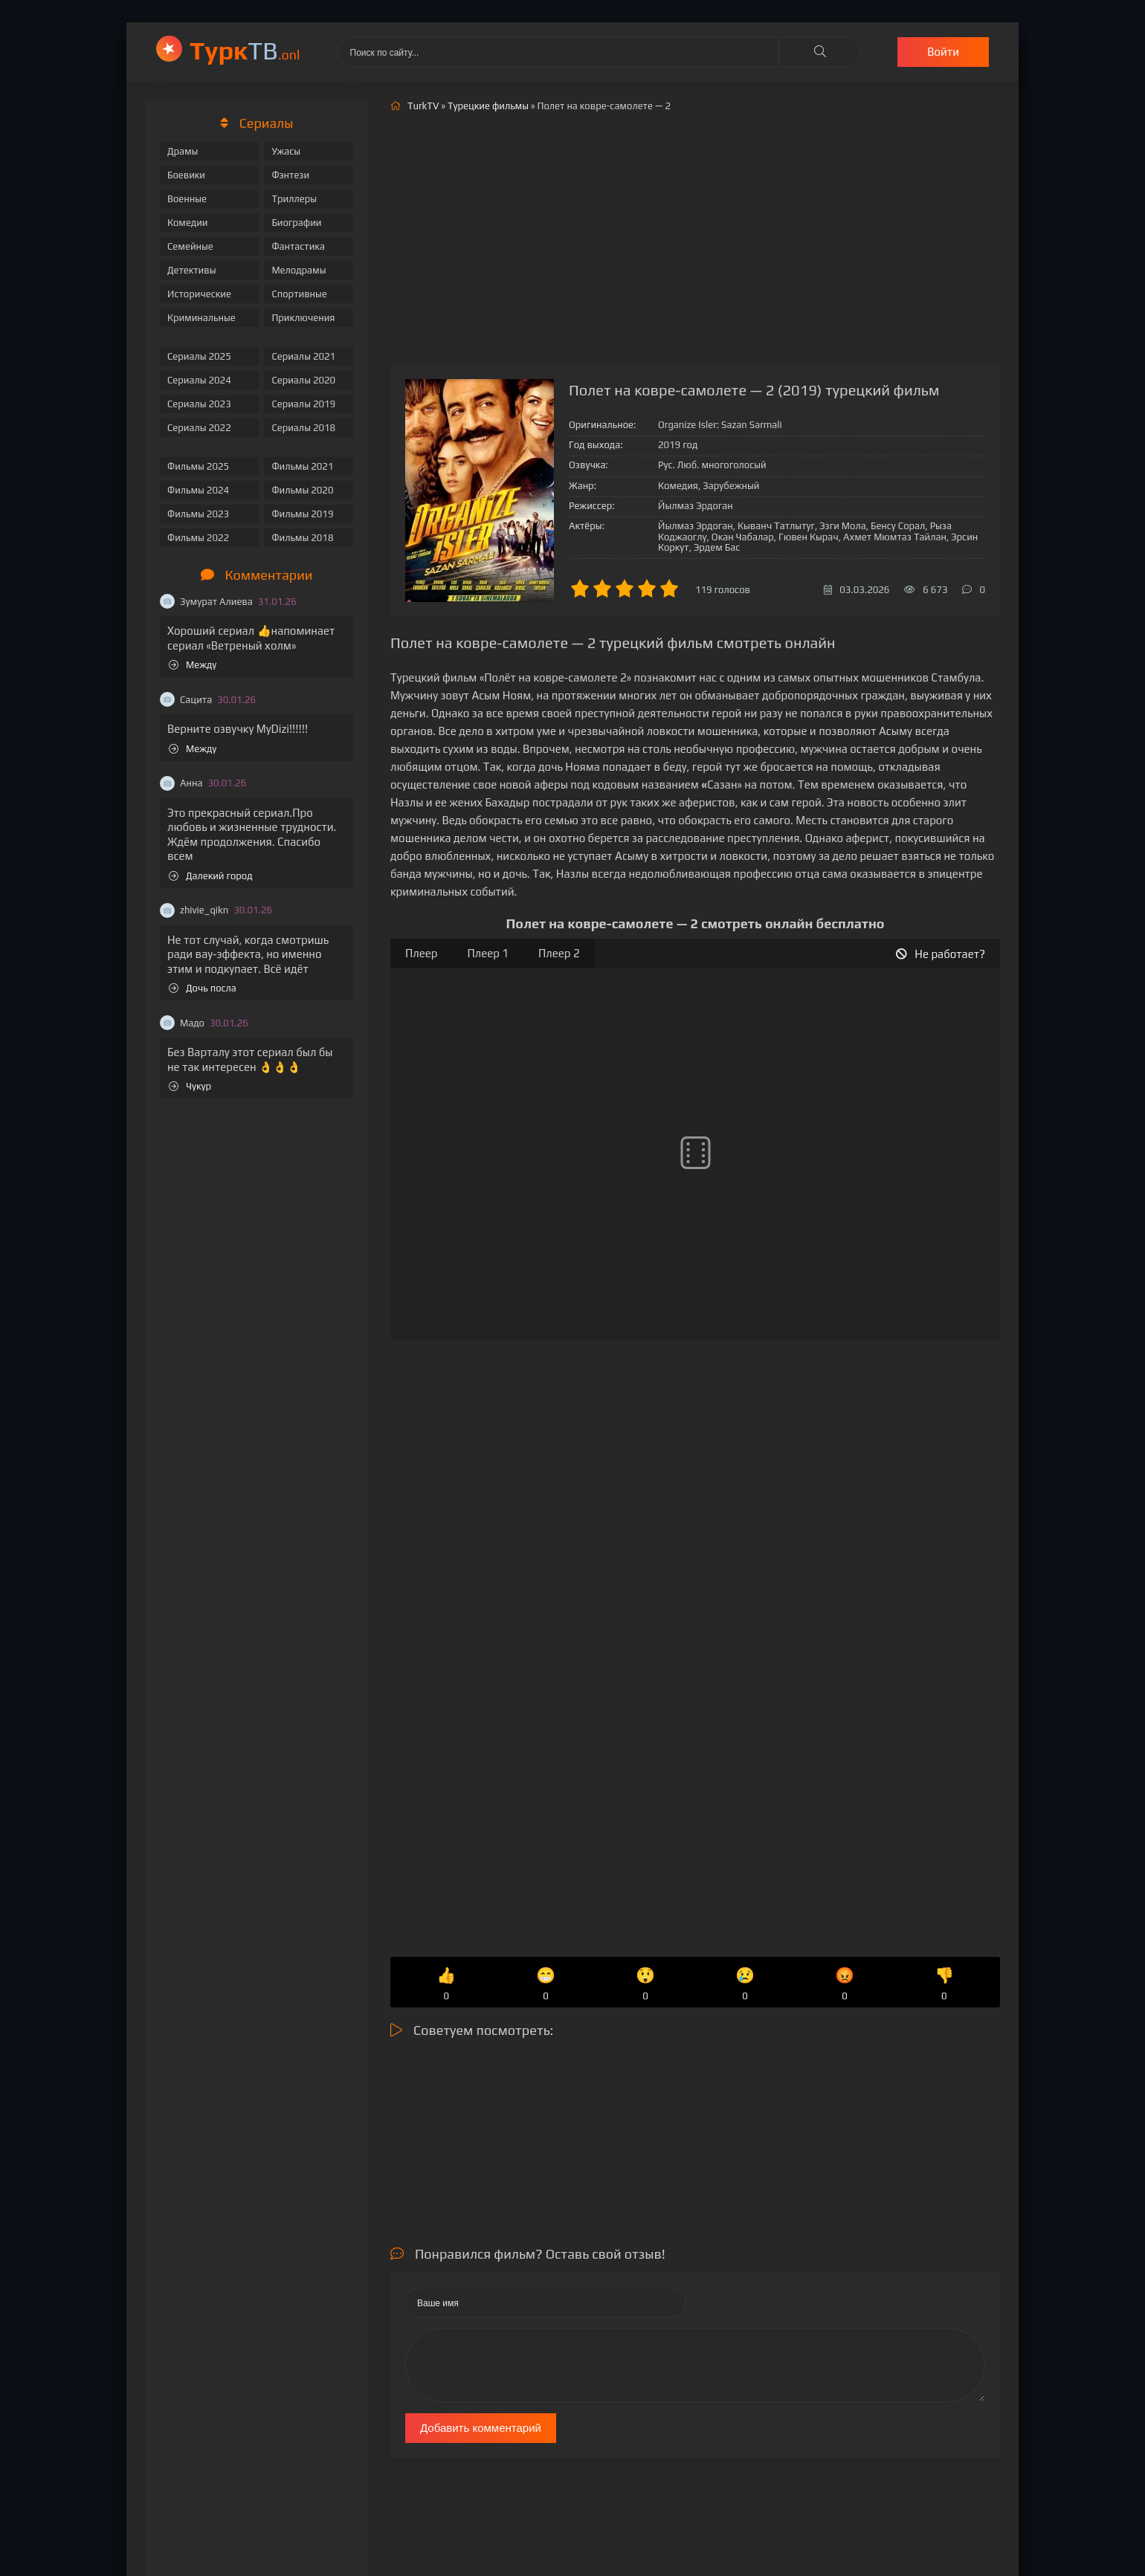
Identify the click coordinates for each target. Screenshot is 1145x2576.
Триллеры (294, 198)
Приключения (303, 317)
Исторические (199, 294)
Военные (187, 198)
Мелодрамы (298, 270)
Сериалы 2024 (199, 380)
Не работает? (940, 954)
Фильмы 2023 (198, 514)
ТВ (245, 50)
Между (192, 665)
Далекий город (211, 876)
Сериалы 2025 (199, 356)
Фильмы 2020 (302, 490)
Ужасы (285, 151)
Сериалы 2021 (303, 356)
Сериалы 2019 (303, 404)
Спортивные (298, 294)
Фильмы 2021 (302, 466)
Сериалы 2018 (303, 427)
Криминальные (201, 317)
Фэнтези (290, 175)
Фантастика (298, 246)
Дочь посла (202, 988)
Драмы (182, 151)
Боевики (186, 175)
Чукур (190, 1086)
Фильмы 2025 (198, 466)
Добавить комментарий (480, 2427)
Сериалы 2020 (303, 380)
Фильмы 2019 (302, 514)
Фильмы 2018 (302, 537)
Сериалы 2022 (199, 427)
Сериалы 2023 (199, 404)
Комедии (187, 222)
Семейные (190, 246)
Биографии (296, 222)
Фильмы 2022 (198, 537)
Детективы (191, 270)
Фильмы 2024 (198, 490)
